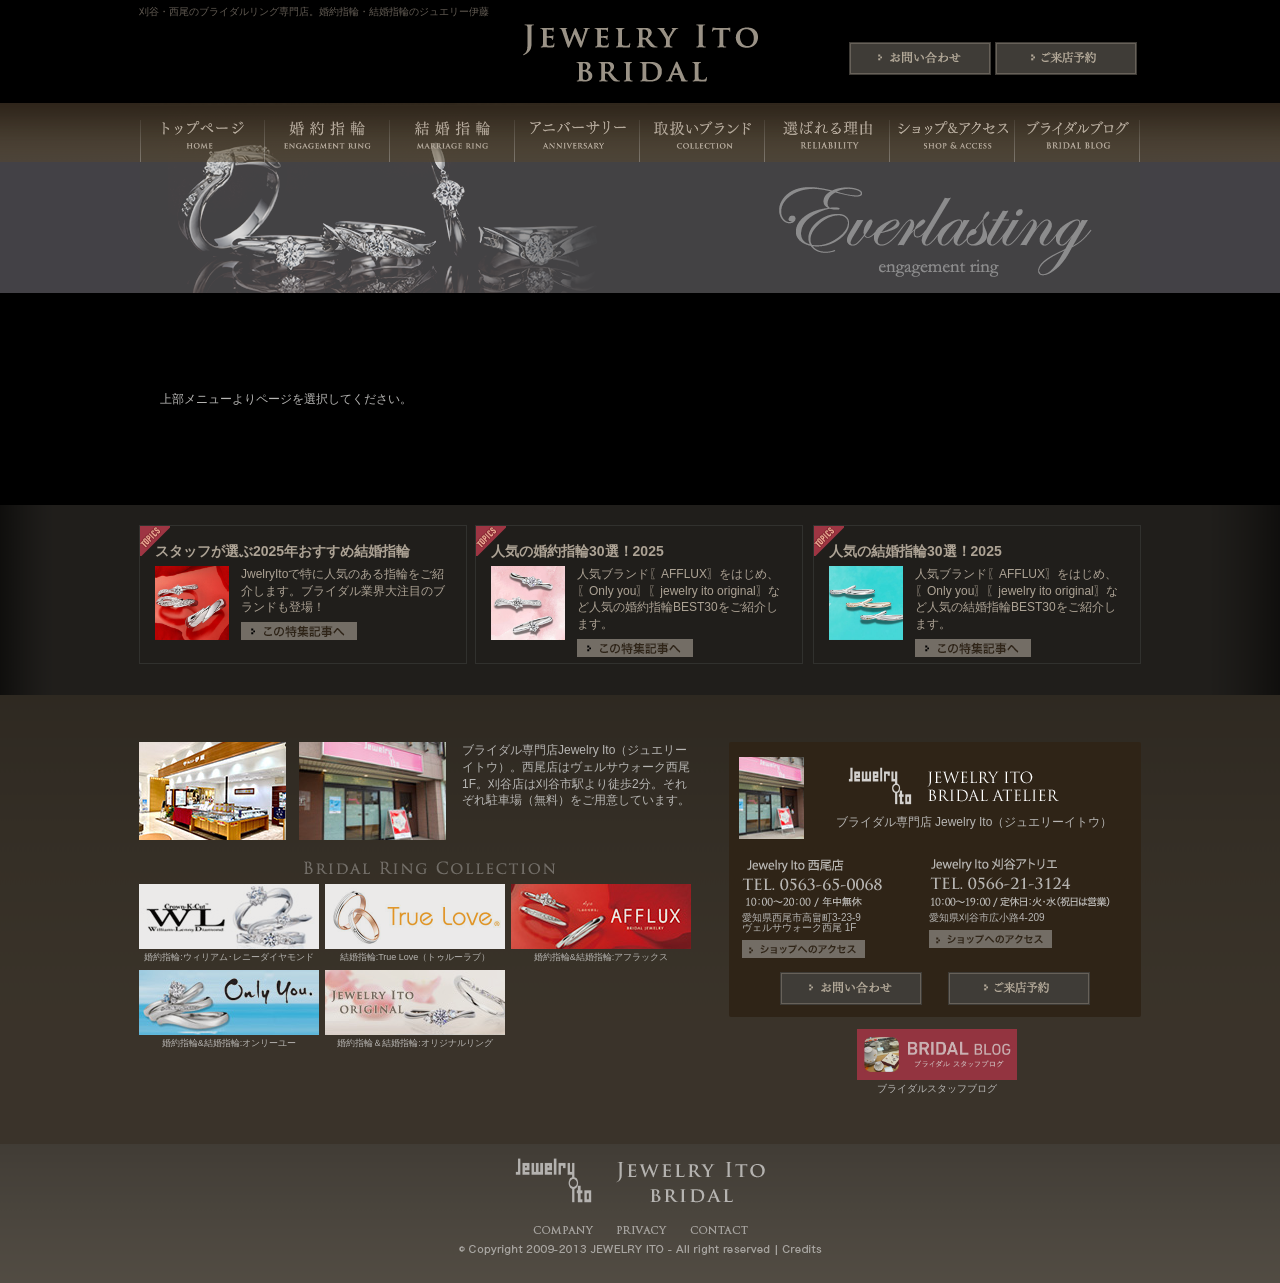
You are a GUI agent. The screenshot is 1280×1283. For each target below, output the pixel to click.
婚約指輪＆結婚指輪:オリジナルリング (415, 1038)
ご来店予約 (1066, 58)
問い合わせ (920, 58)
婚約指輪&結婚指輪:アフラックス (601, 952)
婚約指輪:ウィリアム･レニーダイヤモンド (229, 952)
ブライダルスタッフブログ (937, 1083)
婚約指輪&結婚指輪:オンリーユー (229, 1038)
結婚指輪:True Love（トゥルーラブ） (415, 952)
